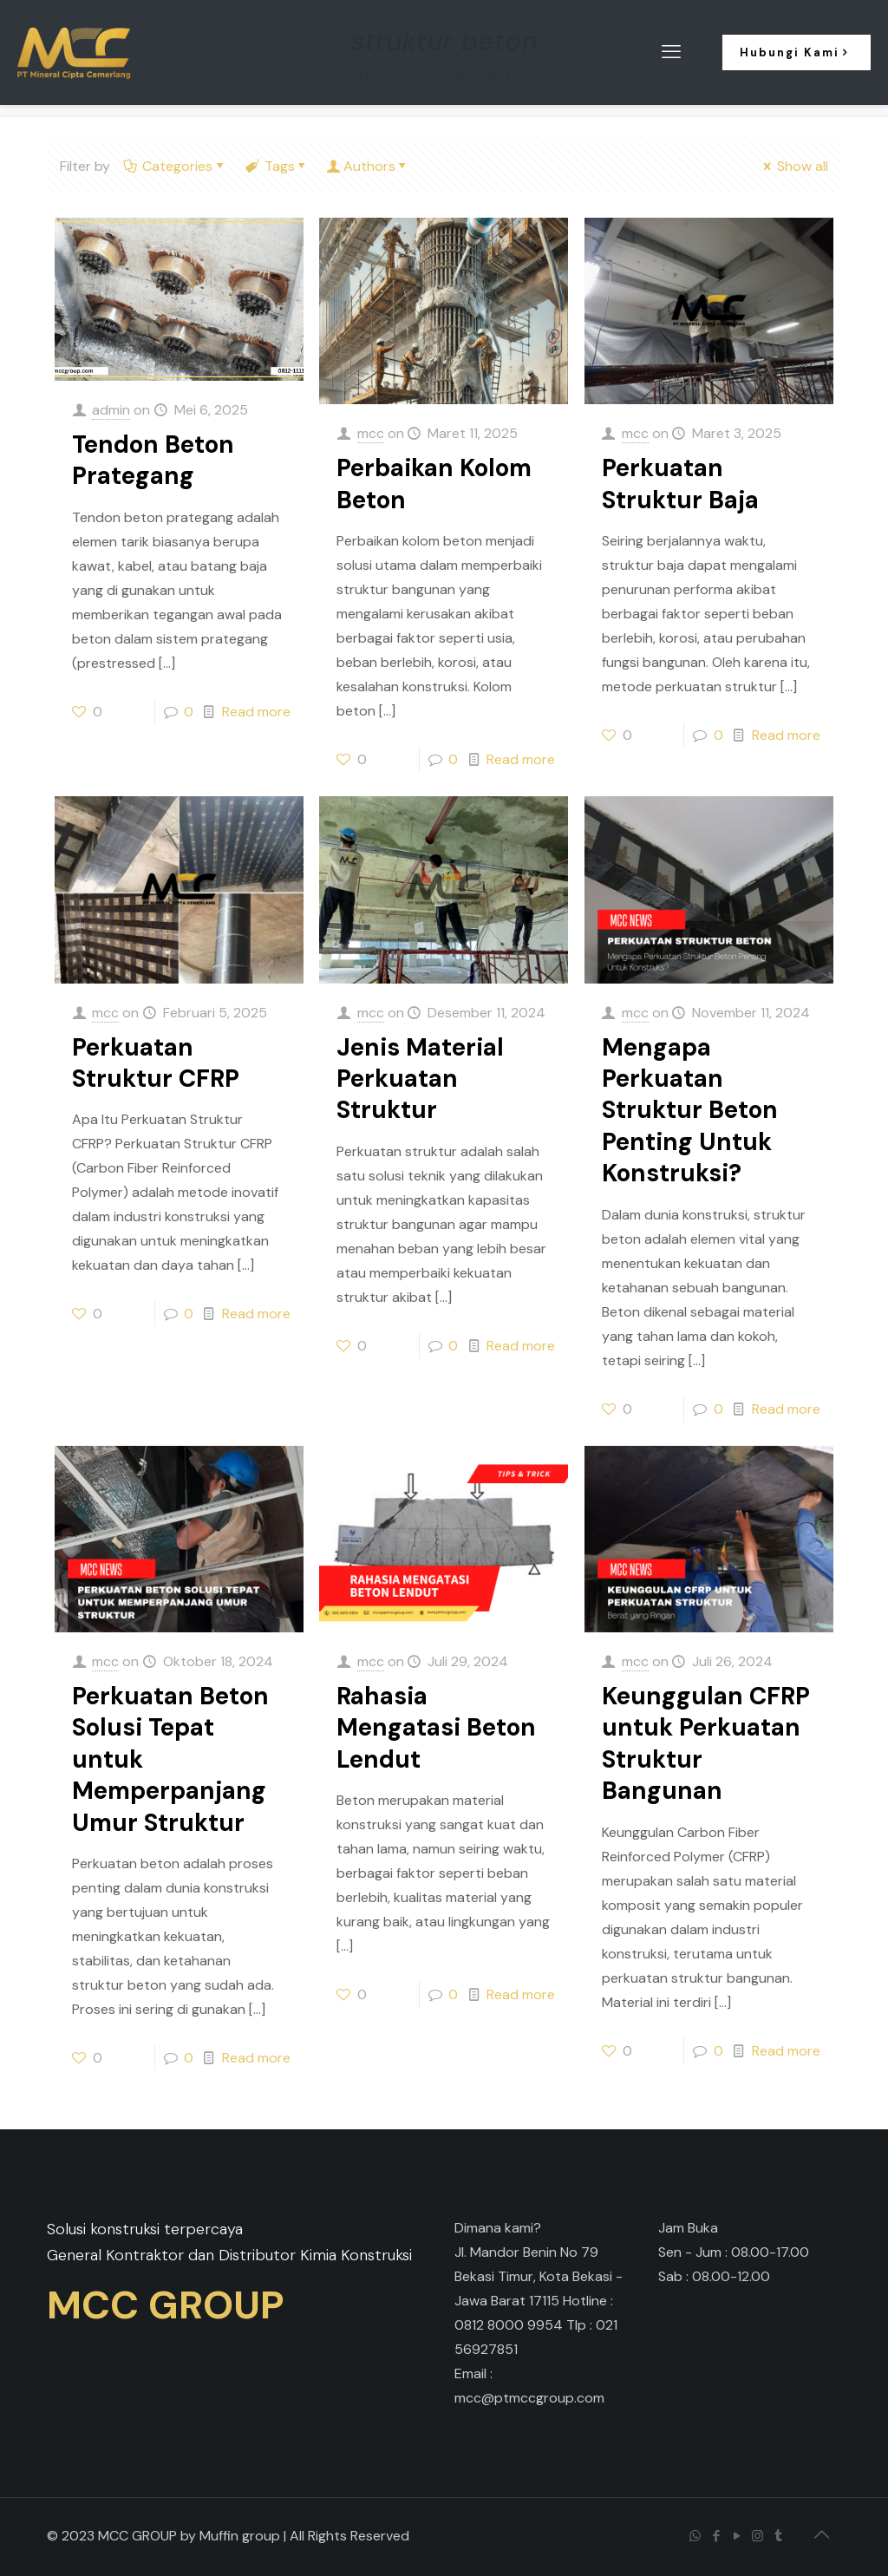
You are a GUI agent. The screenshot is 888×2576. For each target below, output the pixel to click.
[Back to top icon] (823, 2534)
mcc (370, 433)
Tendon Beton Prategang (153, 460)
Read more (256, 712)
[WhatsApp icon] (696, 2536)
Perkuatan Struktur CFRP (155, 1063)
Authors (369, 166)
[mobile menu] (673, 52)
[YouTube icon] (738, 2536)
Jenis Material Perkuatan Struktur (420, 1079)
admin (111, 410)
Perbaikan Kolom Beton (434, 483)
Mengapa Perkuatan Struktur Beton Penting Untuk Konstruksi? (690, 1110)
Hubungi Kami (796, 52)
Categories (176, 166)
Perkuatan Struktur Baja (680, 483)
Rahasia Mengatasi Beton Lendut (436, 1727)
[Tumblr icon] (779, 2536)
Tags (277, 166)
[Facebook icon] (717, 2536)
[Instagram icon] (759, 2536)
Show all (794, 166)
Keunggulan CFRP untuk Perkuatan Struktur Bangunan (706, 1743)
